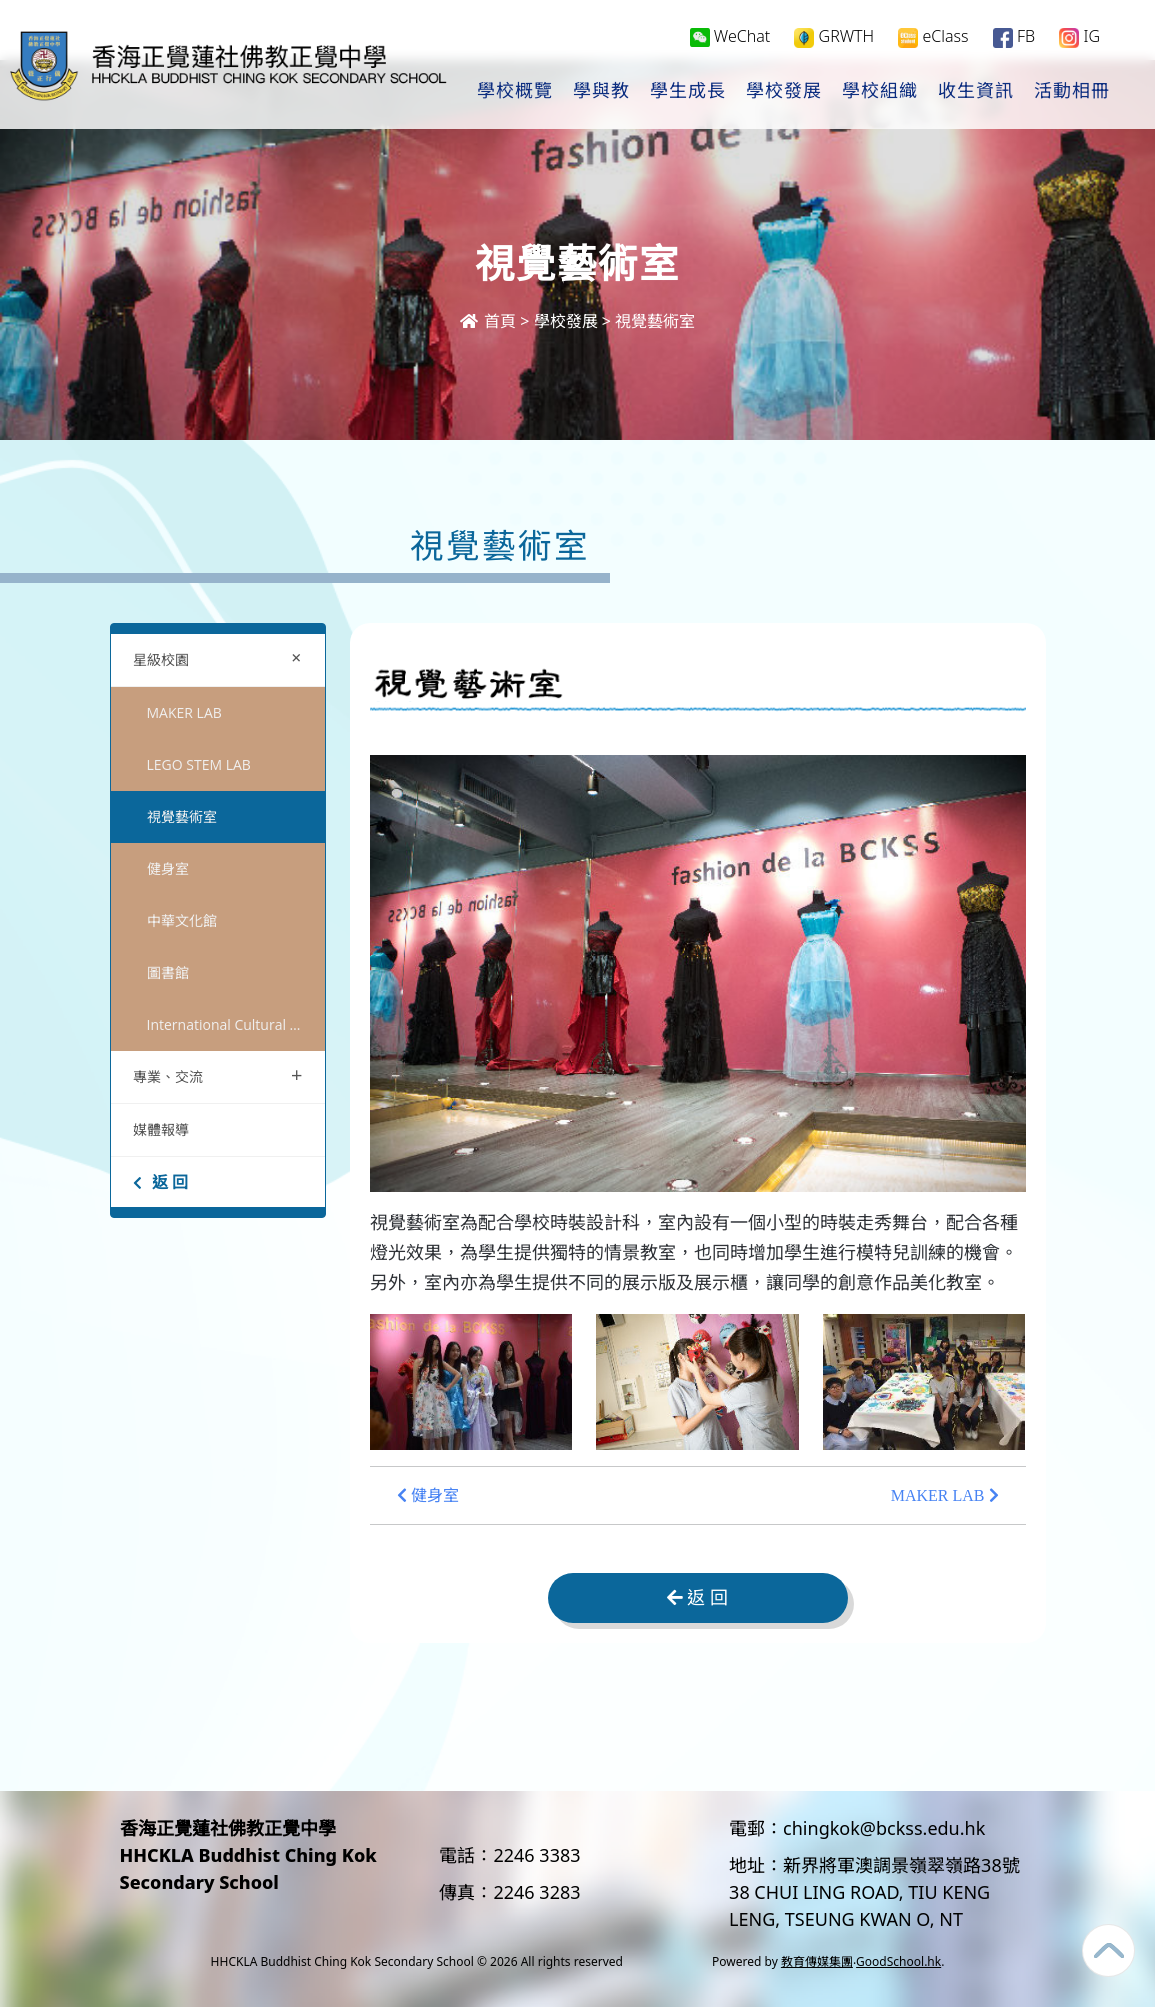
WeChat (730, 36)
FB (1014, 36)
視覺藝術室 (182, 816)
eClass (933, 36)
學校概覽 (515, 91)
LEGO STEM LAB (199, 764)
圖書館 (168, 972)
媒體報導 (161, 1129)
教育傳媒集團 (817, 1961)
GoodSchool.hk (898, 1961)
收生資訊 (976, 91)
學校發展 (784, 91)
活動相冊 (1072, 91)
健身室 (168, 868)
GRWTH (834, 36)
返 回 (160, 1182)
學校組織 (880, 91)
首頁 (488, 321)
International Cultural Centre (236, 1024)
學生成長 (688, 91)
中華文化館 (182, 920)
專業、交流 (218, 1074)
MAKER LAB (184, 712)
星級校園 (222, 657)
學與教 (601, 91)
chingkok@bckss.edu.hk (884, 1828)
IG (1079, 36)
